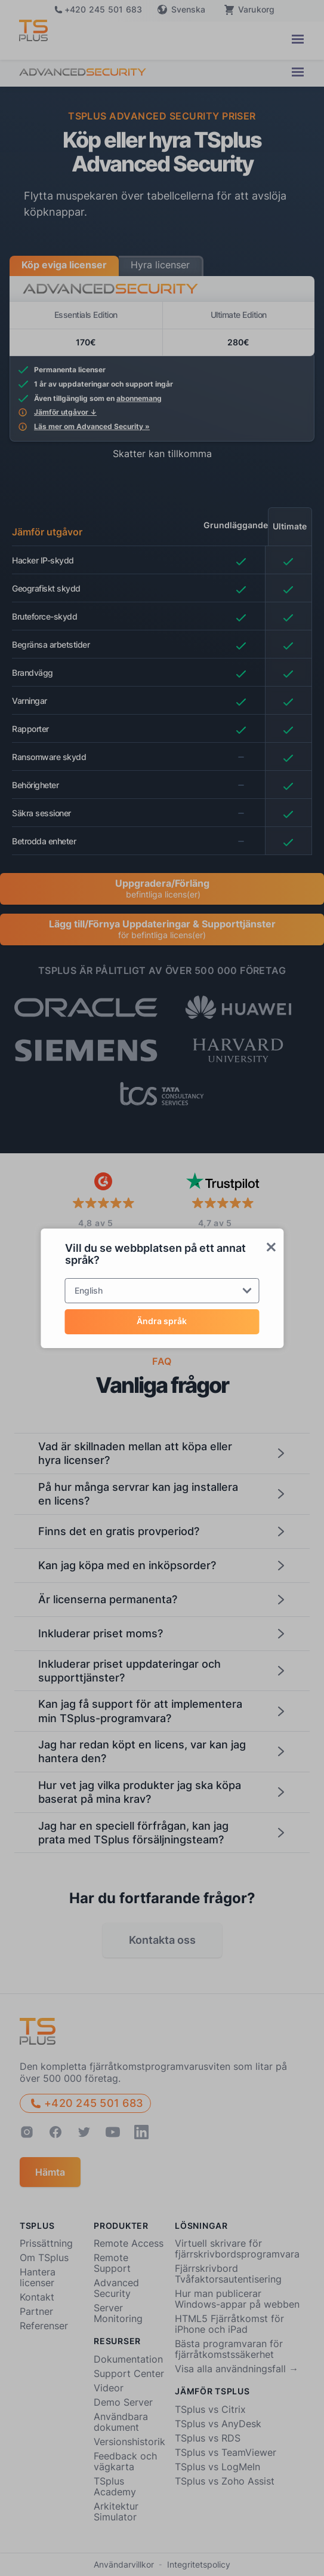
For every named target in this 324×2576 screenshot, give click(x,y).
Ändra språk (162, 1321)
